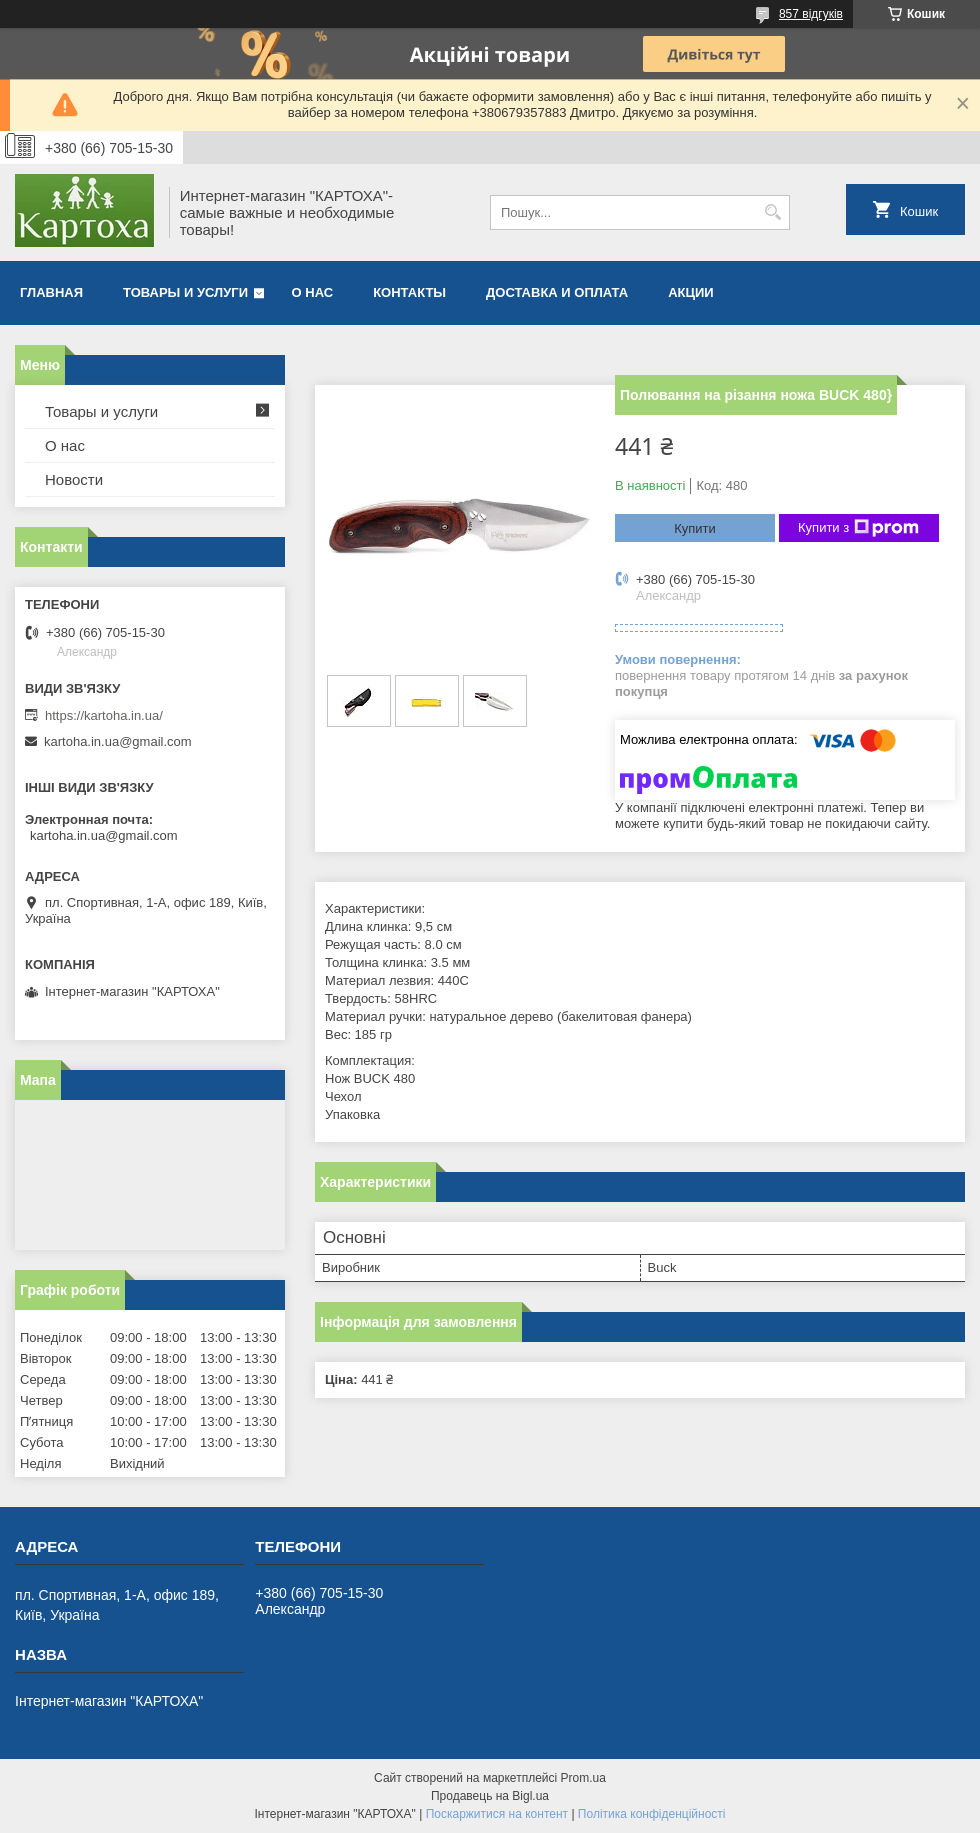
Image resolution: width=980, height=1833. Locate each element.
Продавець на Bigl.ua (490, 1796)
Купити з (858, 528)
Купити (695, 528)
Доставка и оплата (557, 292)
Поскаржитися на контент (497, 1814)
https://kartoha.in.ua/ (104, 715)
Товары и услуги (185, 292)
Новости (74, 479)
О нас (313, 292)
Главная (51, 292)
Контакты (409, 292)
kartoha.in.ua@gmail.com (118, 741)
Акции (691, 292)
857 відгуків (811, 14)
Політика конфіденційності (652, 1814)
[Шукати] (772, 212)
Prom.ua (583, 1778)
